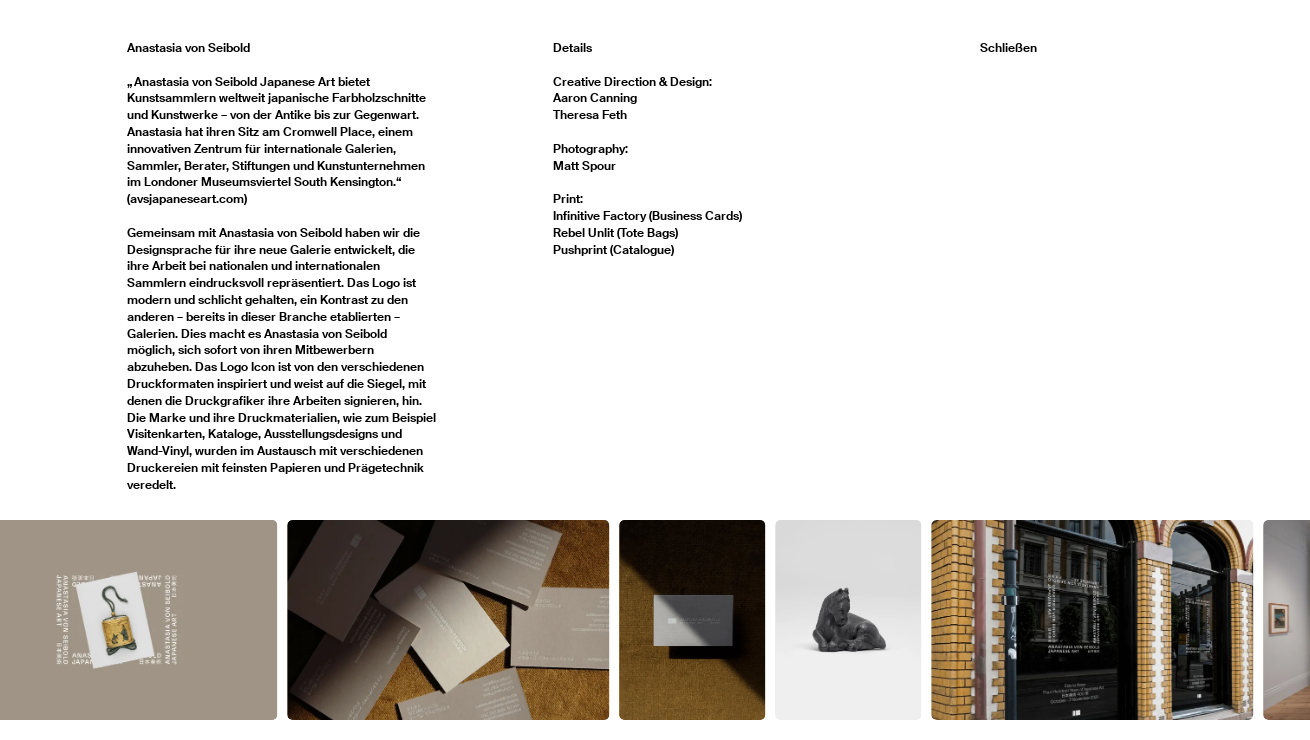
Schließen (1008, 48)
